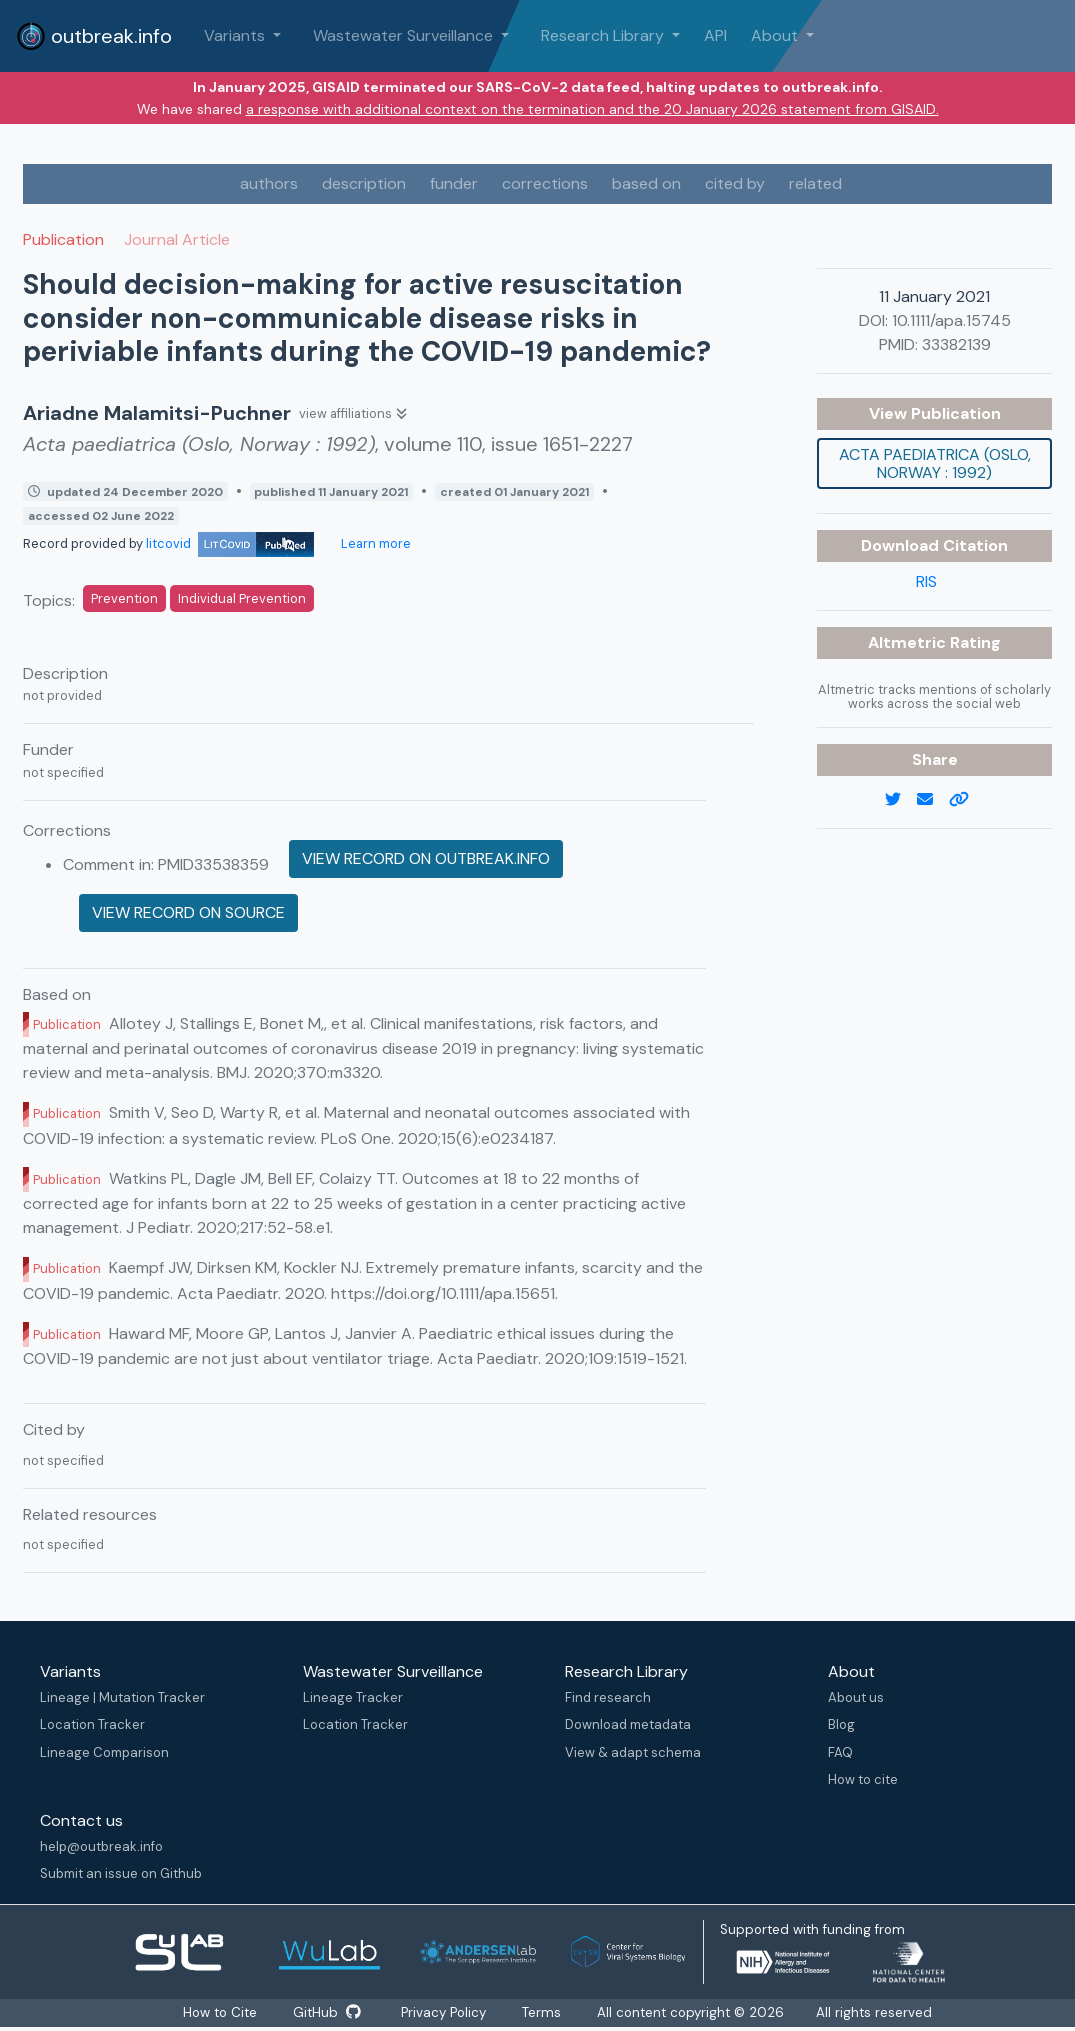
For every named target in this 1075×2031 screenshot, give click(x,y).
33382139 (956, 344)
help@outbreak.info (101, 1846)
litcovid (230, 543)
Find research (608, 1697)
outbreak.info (94, 36)
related (815, 183)
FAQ (840, 1752)
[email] (933, 800)
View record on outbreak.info (426, 858)
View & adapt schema (633, 1752)
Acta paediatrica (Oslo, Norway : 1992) (935, 463)
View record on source (188, 912)
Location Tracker (92, 1724)
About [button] (776, 35)
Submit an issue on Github (121, 1873)
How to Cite (220, 2012)
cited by (735, 183)
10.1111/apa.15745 (951, 320)
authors (269, 183)
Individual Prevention (242, 598)
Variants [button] (236, 35)
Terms (545, 2012)
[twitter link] (901, 800)
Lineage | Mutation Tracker (122, 1697)
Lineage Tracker (353, 1697)
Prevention (124, 598)
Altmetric (909, 642)
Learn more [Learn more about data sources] (374, 543)
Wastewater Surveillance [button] (405, 35)
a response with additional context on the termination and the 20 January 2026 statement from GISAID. (592, 109)
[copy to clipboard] (967, 800)
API (715, 35)
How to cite (863, 1779)
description (364, 183)
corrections (545, 183)
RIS (926, 581)
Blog (841, 1724)
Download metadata (628, 1724)
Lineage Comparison (104, 1752)
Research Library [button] (604, 35)
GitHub (327, 2012)
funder (454, 183)
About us (856, 1697)
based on (646, 183)
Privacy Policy (446, 2012)
